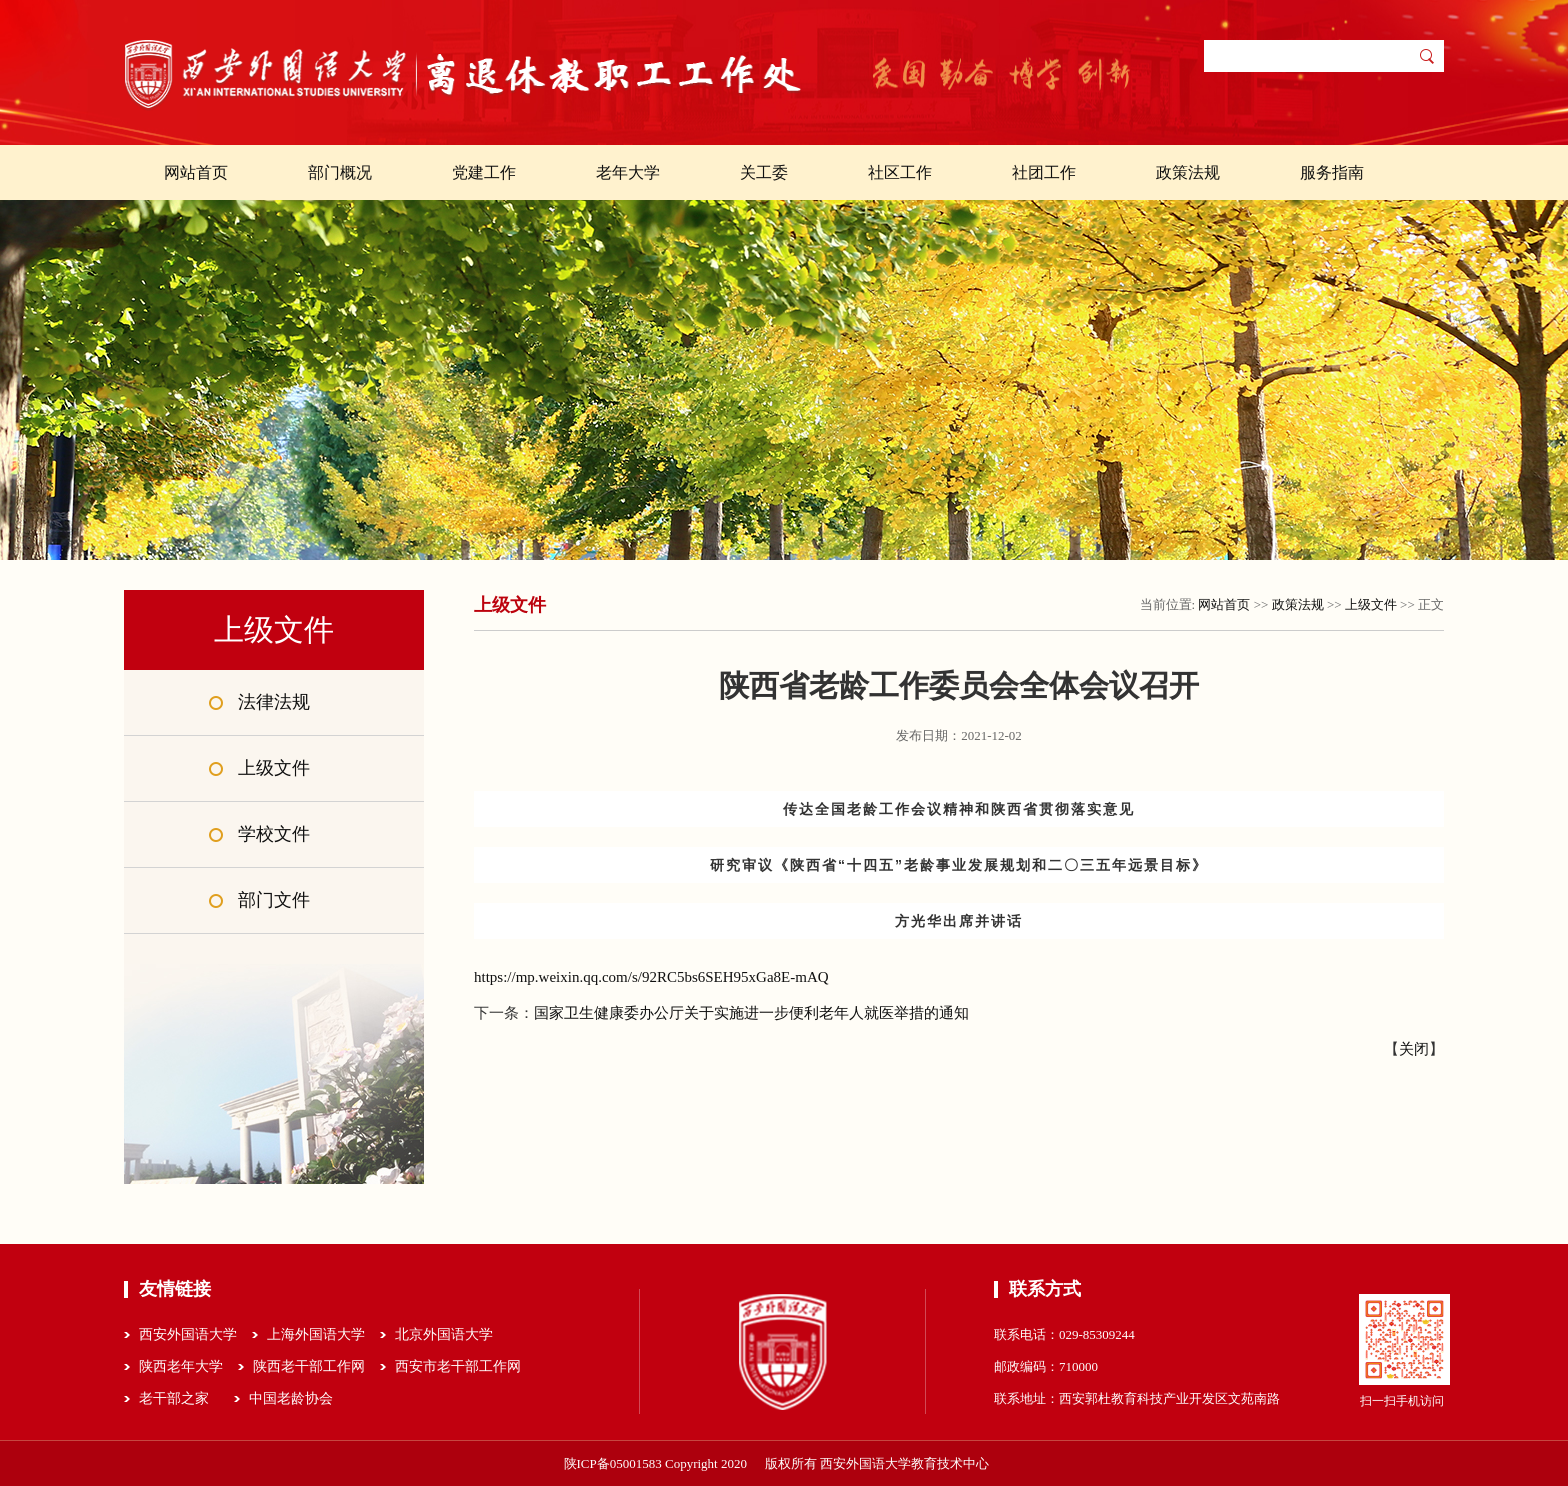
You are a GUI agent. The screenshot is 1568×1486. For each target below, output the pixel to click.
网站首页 (196, 172)
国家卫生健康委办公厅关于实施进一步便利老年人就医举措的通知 (751, 1013)
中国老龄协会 (291, 1398)
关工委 (764, 172)
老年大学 (628, 172)
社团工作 (1044, 172)
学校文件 (274, 834)
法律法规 (274, 702)
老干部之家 (174, 1398)
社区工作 (900, 172)
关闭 (1414, 1049)
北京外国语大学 (444, 1334)
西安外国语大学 (188, 1334)
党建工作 (484, 172)
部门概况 (340, 172)
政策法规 (1188, 172)
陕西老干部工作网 (309, 1366)
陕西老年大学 (181, 1366)
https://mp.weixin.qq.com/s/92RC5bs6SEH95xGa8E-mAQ (651, 977)
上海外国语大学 (316, 1334)
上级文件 (274, 768)
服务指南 (1332, 172)
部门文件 (274, 900)
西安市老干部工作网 (458, 1366)
